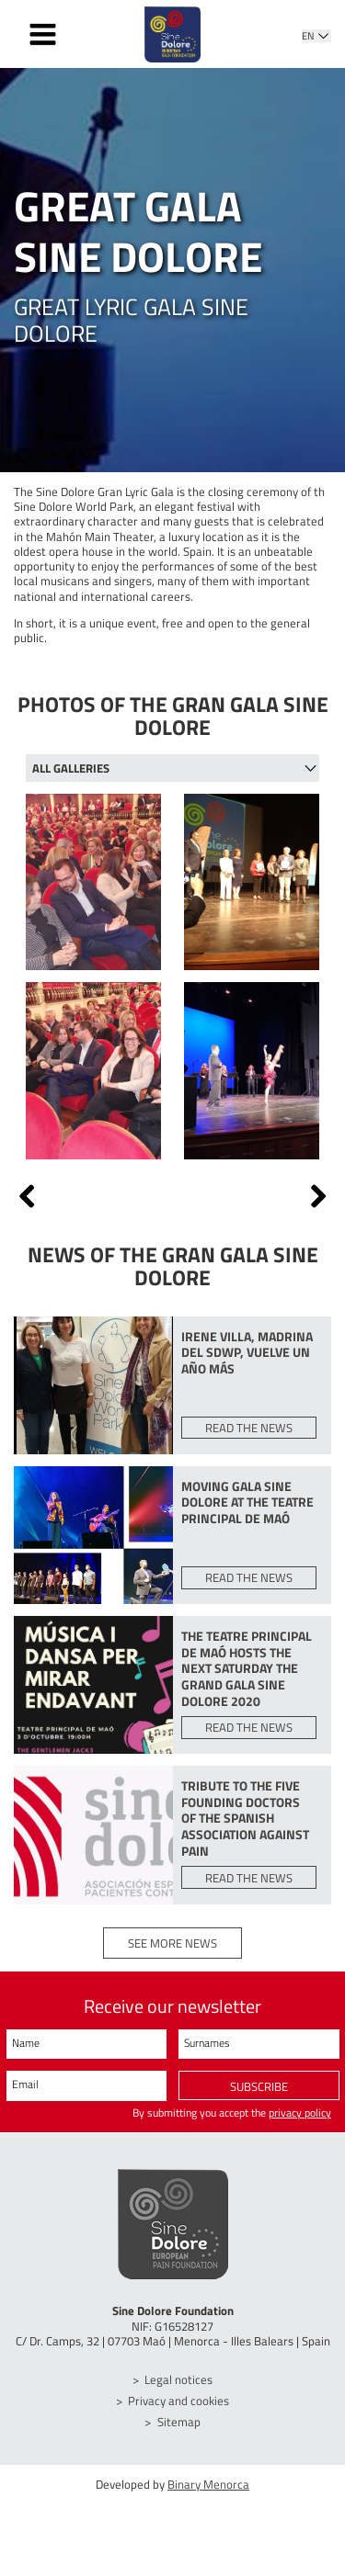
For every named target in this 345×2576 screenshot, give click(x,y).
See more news (172, 1955)
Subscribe (259, 2098)
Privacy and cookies (178, 2412)
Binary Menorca (208, 2496)
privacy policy (300, 2126)
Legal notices (178, 2392)
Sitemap (179, 2433)
